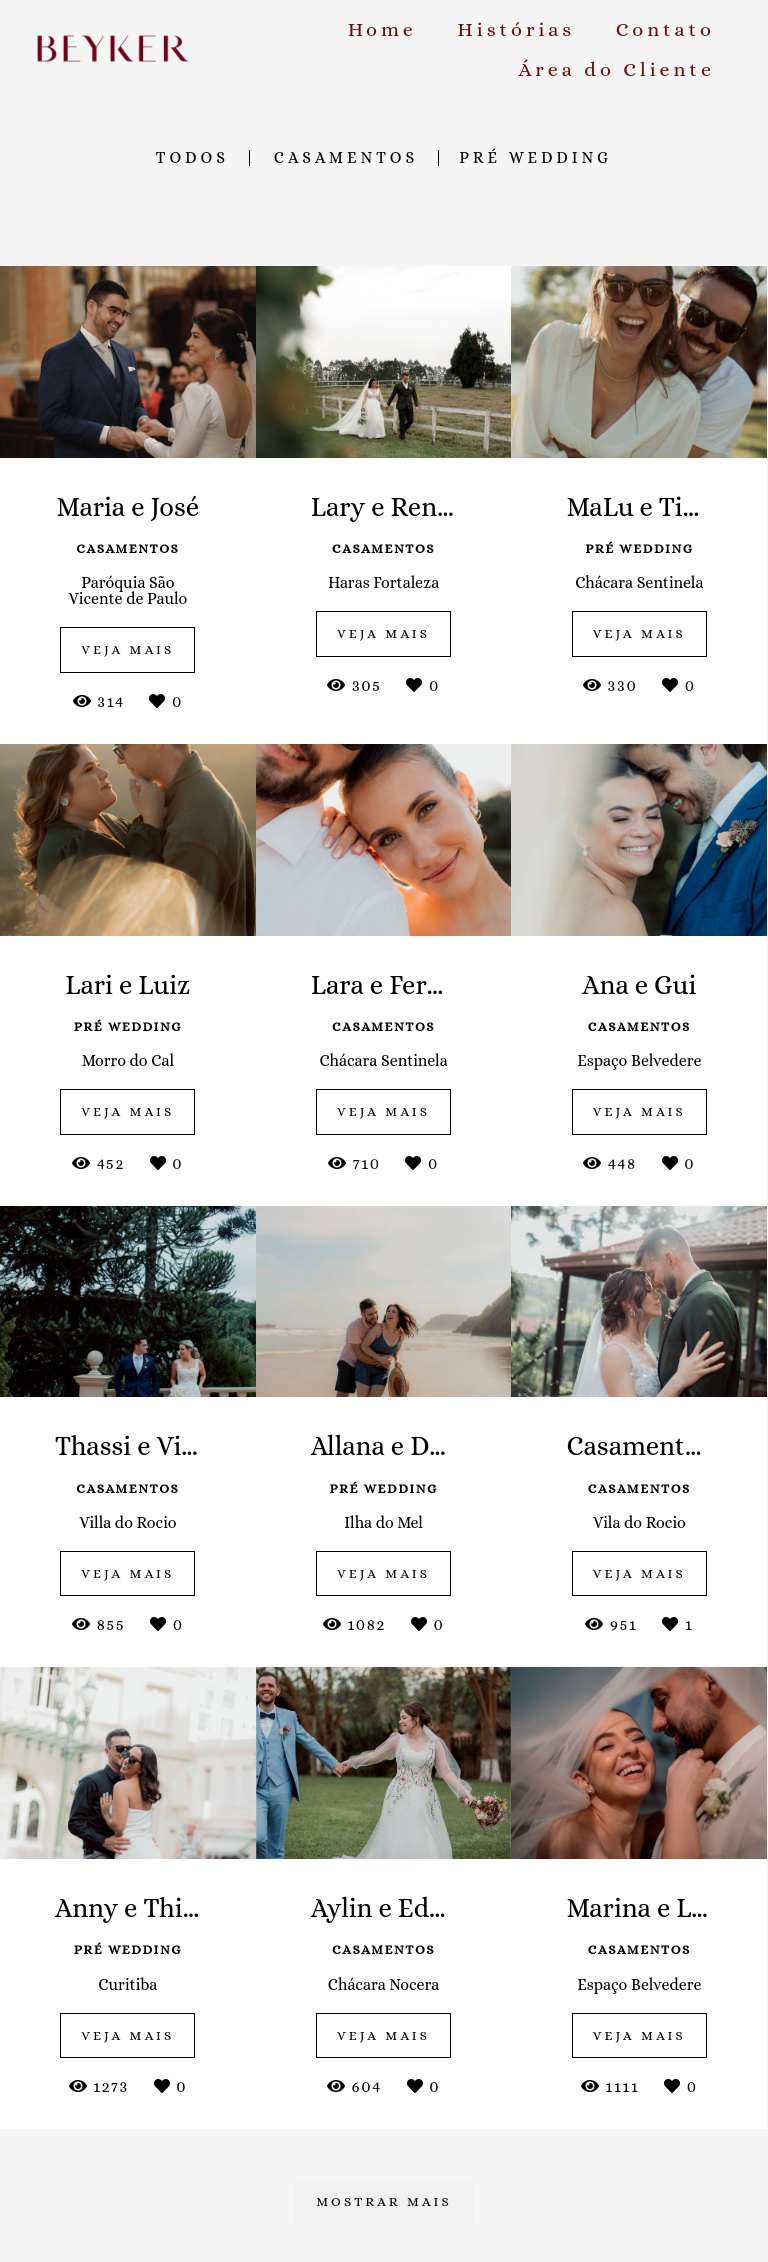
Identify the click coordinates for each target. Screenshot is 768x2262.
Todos (192, 158)
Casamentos (346, 158)
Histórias (516, 29)
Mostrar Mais (384, 2201)
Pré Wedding (535, 158)
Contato (665, 29)
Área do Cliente (616, 69)
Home (382, 29)
